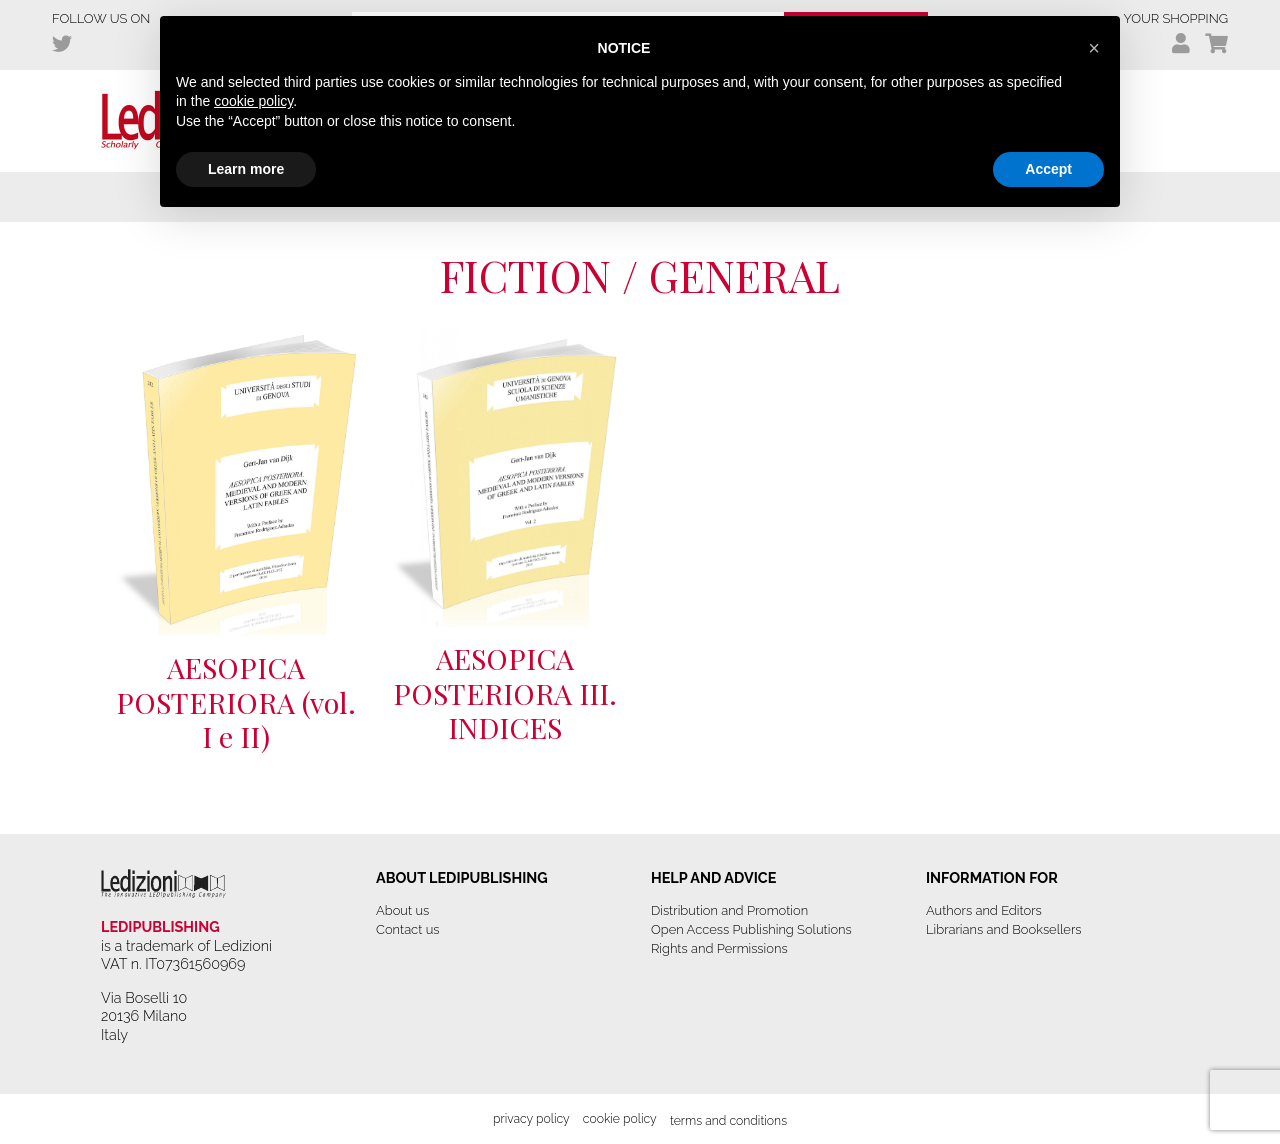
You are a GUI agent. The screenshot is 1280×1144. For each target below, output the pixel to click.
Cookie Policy (620, 1118)
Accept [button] (1048, 169)
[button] (1094, 48)
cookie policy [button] (253, 101)
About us (402, 910)
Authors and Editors (984, 910)
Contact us (407, 929)
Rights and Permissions (719, 948)
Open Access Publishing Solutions (751, 929)
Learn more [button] (246, 169)
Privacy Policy (531, 1118)
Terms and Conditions (728, 1120)
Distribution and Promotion (729, 910)
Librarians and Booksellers (1004, 929)
